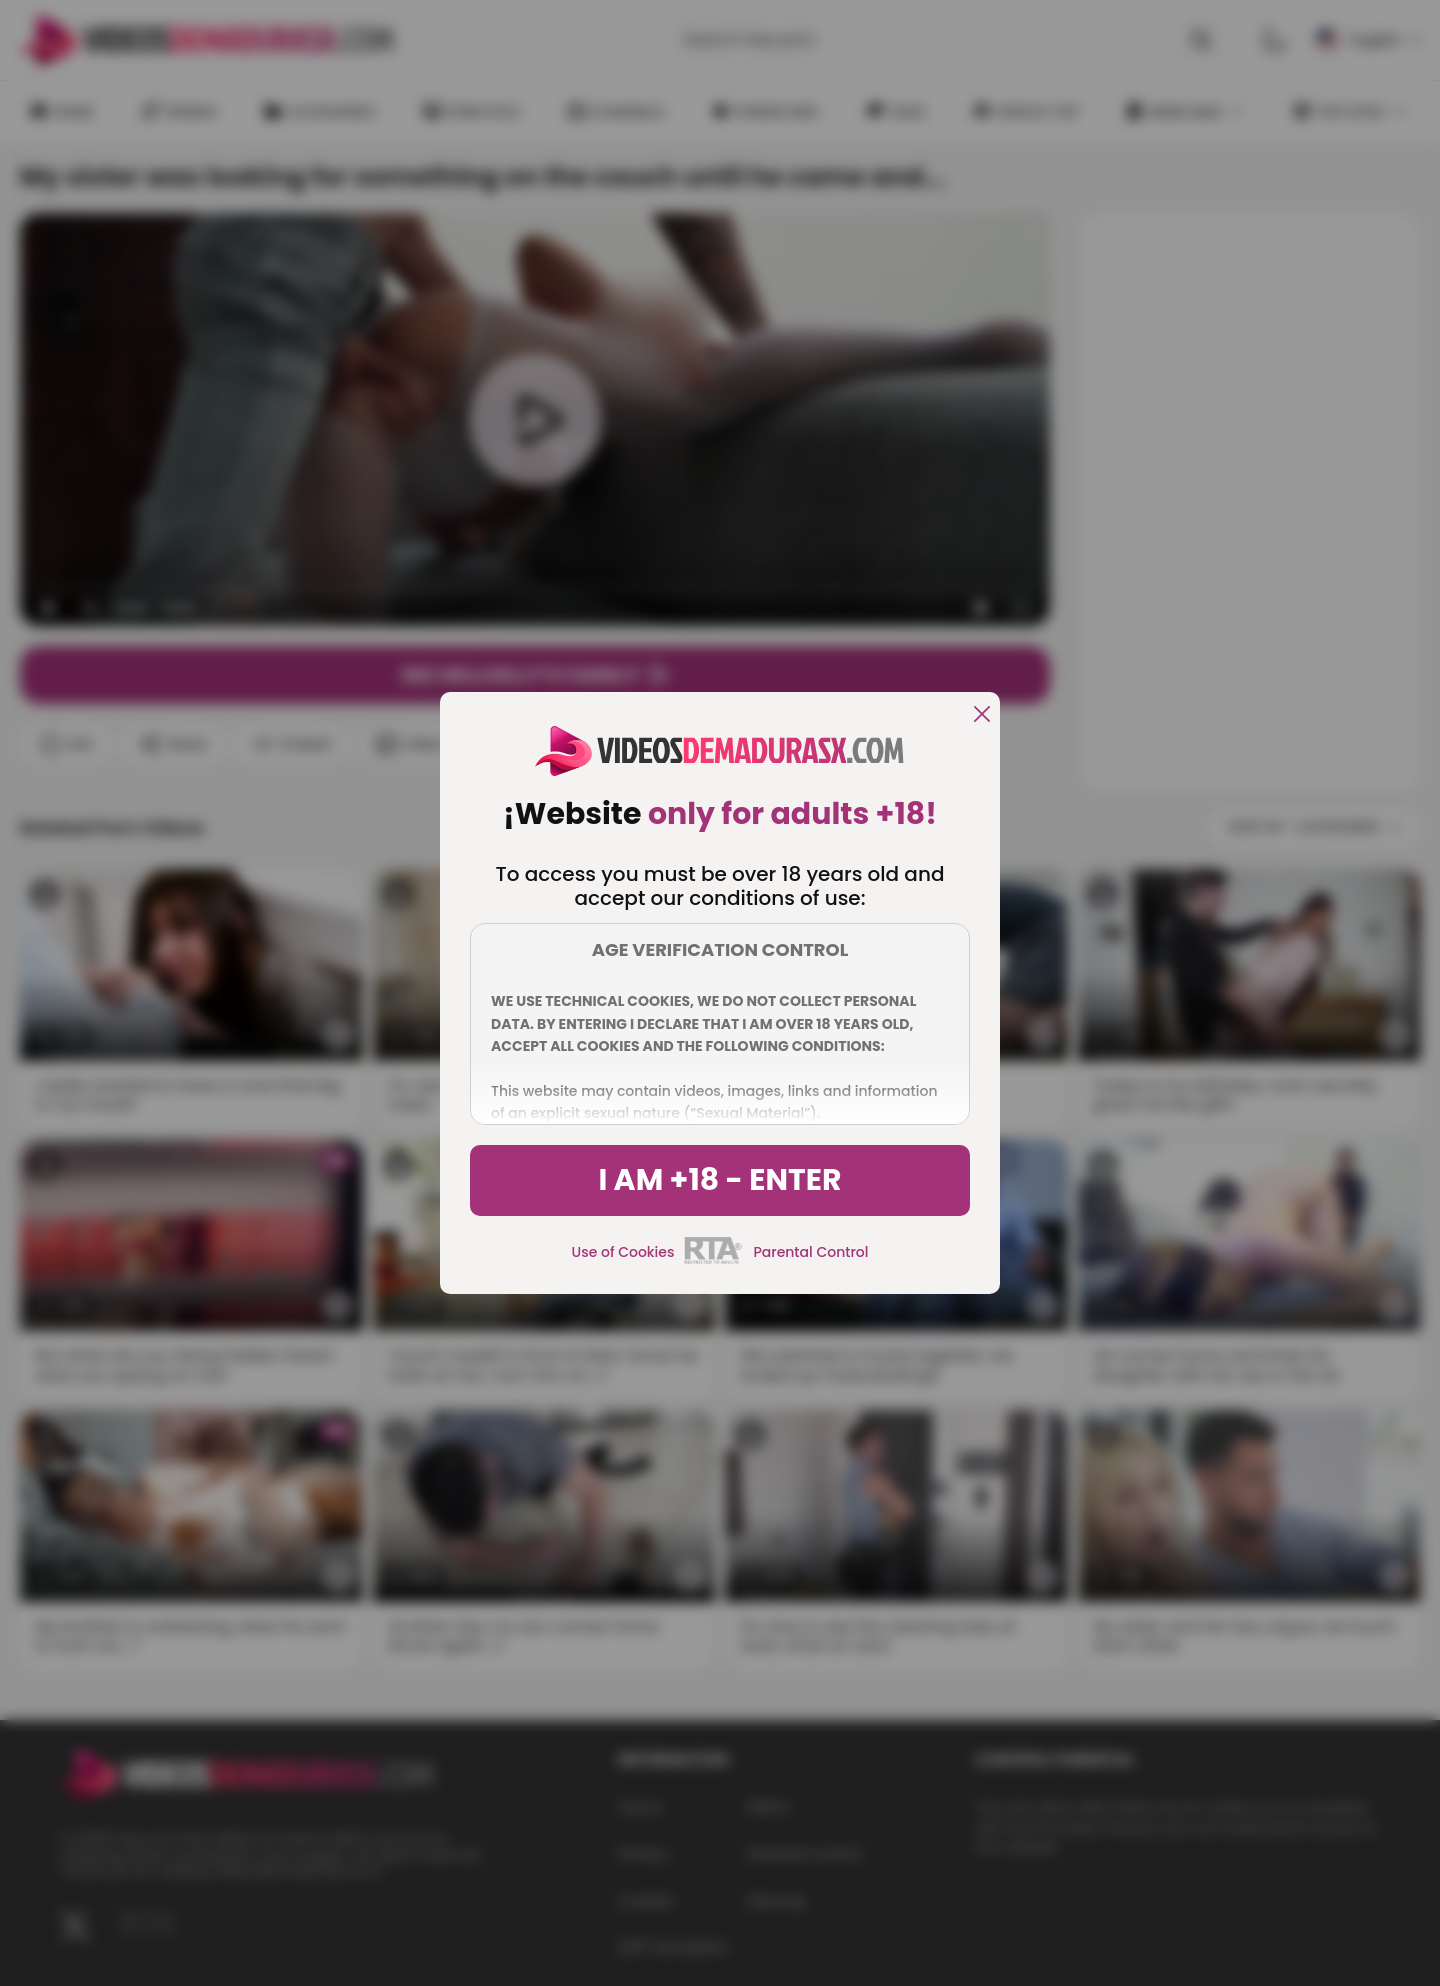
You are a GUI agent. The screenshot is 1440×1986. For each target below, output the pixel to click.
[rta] (713, 1261)
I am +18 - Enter (719, 1180)
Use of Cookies (623, 1252)
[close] (982, 715)
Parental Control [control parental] (810, 1252)
